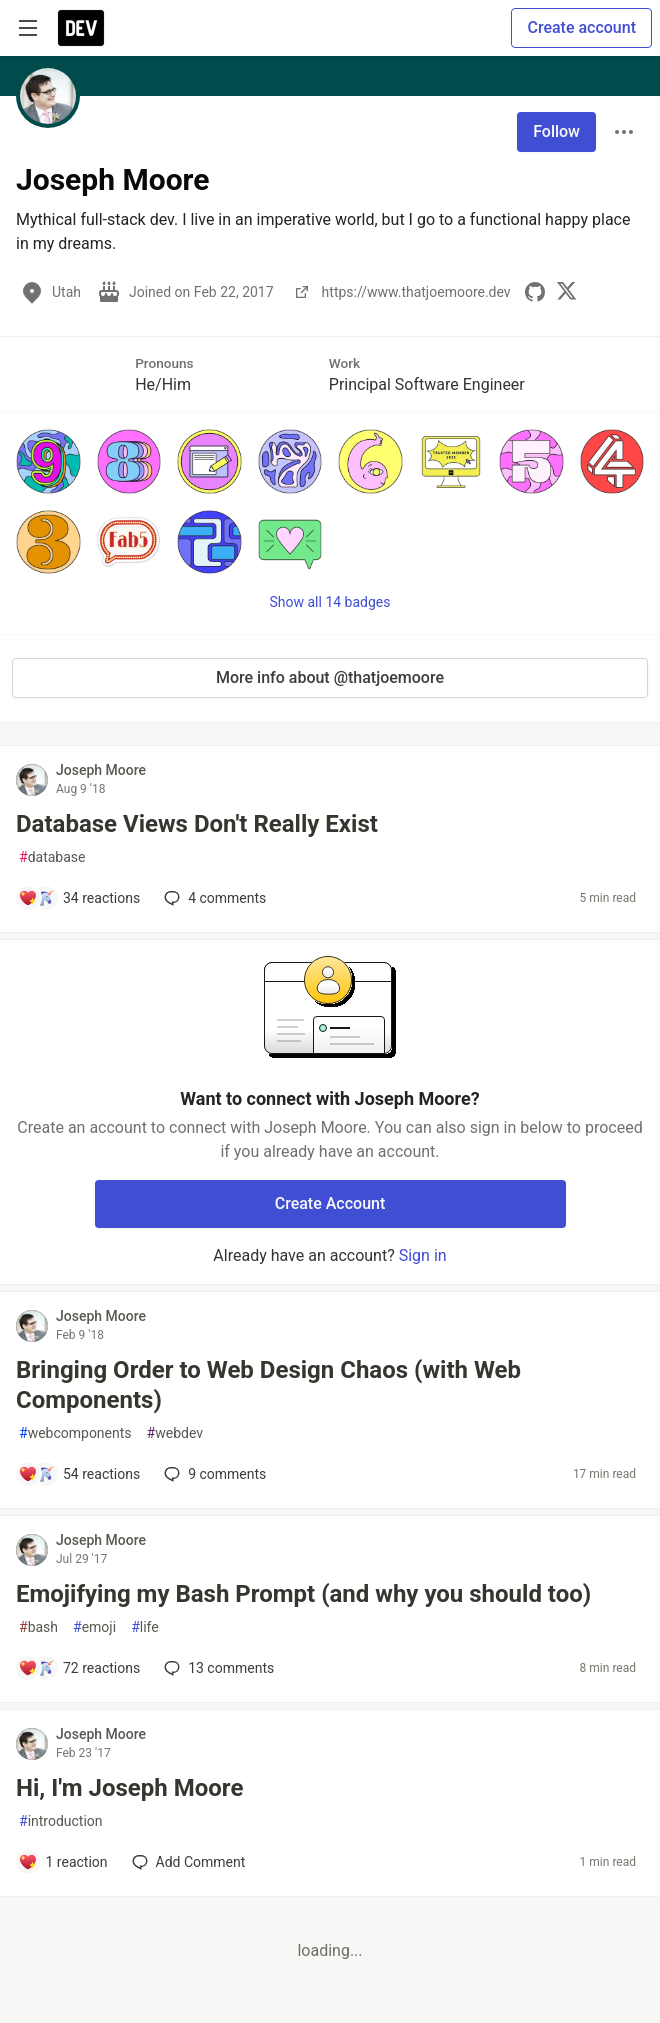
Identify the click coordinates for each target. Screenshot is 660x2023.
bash (38, 1627)
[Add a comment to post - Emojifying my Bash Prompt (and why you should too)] (79, 1668)
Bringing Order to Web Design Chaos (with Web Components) (268, 1385)
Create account (581, 27)
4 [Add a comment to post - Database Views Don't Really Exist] (213, 898)
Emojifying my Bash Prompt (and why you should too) (303, 1594)
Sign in (423, 1255)
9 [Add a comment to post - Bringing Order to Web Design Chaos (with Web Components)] (213, 1474)
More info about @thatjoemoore (330, 677)
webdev (175, 1433)
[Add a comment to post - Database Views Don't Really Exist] (79, 898)
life (145, 1627)
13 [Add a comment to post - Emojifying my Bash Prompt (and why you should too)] (217, 1668)
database (52, 857)
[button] (48, 461)
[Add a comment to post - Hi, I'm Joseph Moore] (63, 1862)
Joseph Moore (101, 770)
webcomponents (75, 1433)
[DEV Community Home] (81, 28)
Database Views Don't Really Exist (197, 824)
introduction (61, 1821)
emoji (94, 1627)
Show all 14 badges (330, 602)
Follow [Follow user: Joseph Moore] (556, 131)
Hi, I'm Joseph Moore (129, 1788)
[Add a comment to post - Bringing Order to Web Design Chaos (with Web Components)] (79, 1474)
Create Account (330, 1203)
